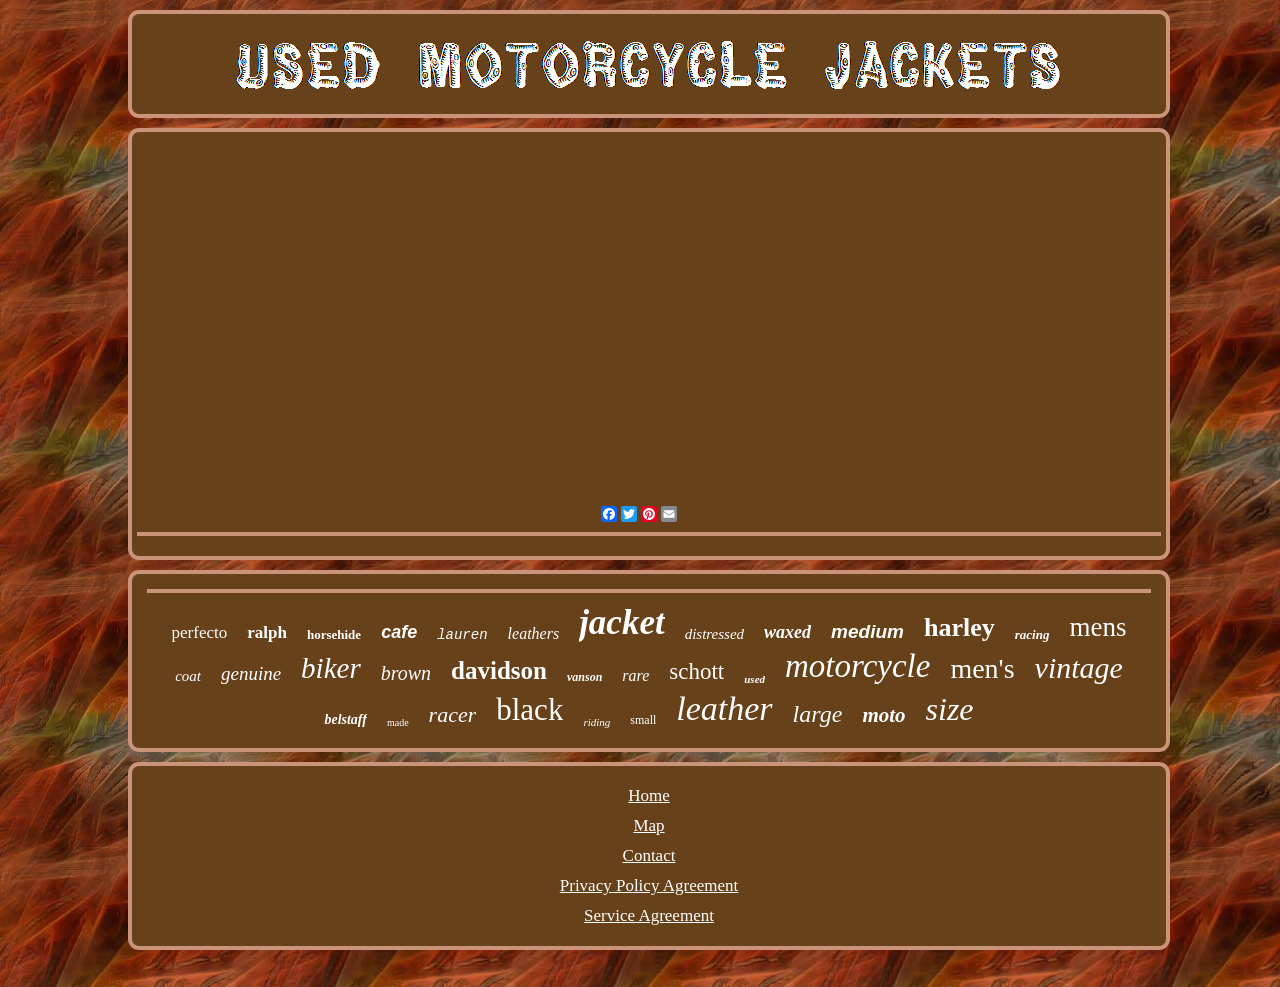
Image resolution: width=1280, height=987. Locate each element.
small (643, 720)
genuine (251, 673)
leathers (534, 633)
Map (648, 825)
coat (188, 676)
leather (724, 708)
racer (453, 714)
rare (635, 675)
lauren (462, 635)
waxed (787, 632)
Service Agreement (649, 915)
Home (649, 795)
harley (959, 627)
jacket (622, 622)
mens (1097, 627)
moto (883, 715)
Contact (649, 855)
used (754, 679)
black (529, 709)
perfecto (200, 632)
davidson (499, 670)
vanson (584, 677)
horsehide (334, 634)
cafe (399, 632)
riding (596, 722)
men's (982, 668)
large (818, 714)
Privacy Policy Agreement (649, 885)
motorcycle (857, 666)
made (398, 722)
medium (867, 631)
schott (696, 671)
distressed (714, 634)
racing (1032, 634)
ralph (267, 632)
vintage (1079, 667)
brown (406, 673)
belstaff (345, 719)
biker (331, 668)
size (950, 709)
